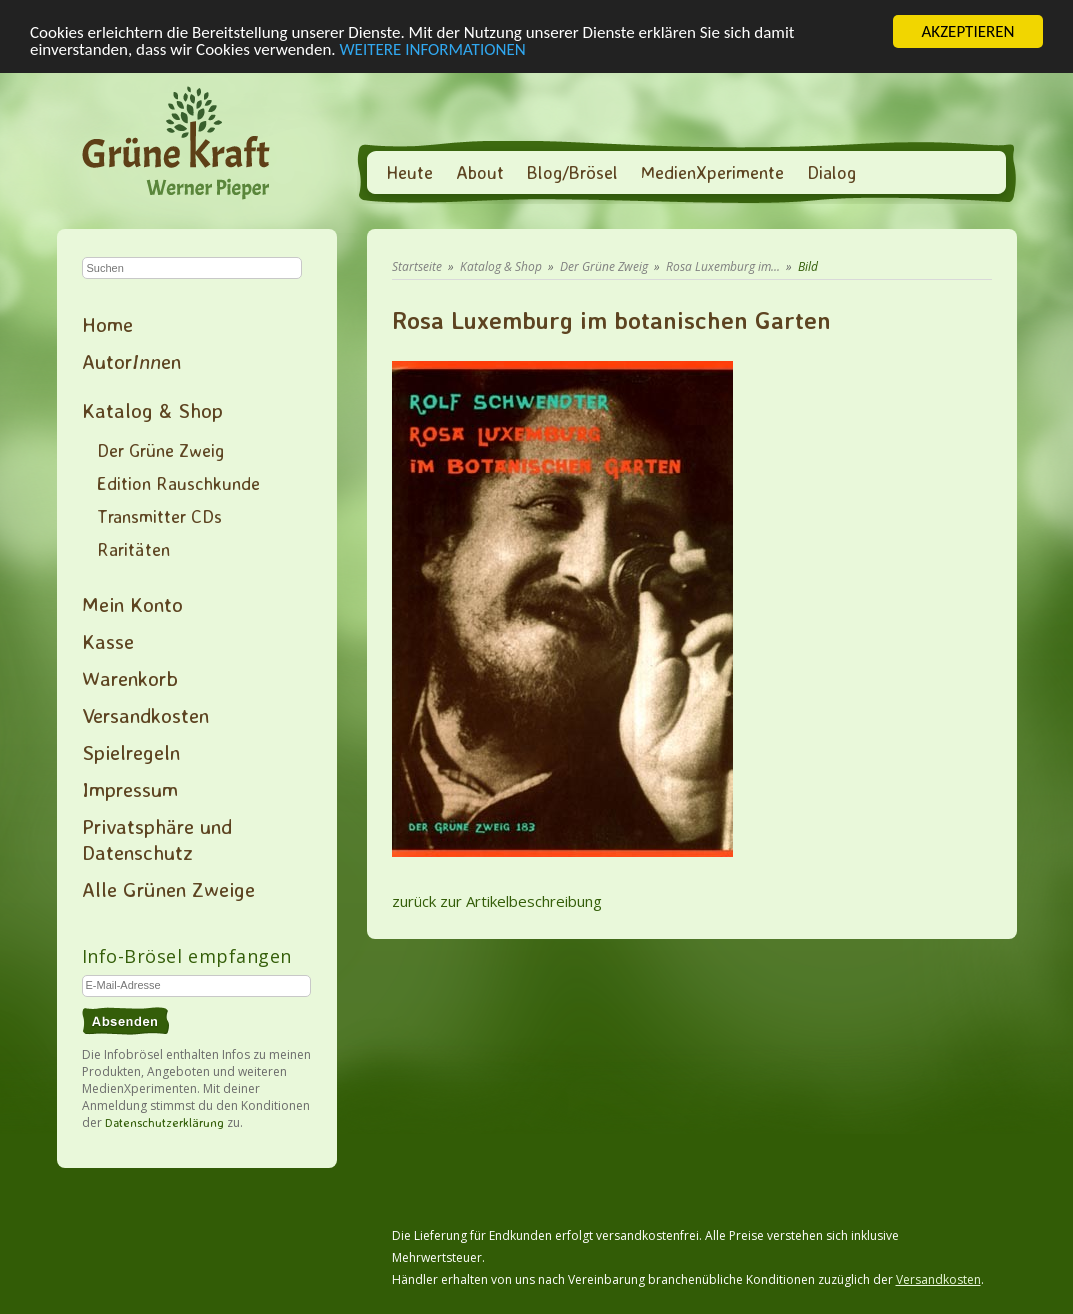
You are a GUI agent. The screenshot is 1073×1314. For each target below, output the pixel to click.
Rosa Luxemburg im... (723, 266)
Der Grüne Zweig (160, 450)
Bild (808, 266)
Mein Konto (132, 604)
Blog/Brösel (572, 172)
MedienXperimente (712, 172)
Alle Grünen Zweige (168, 889)
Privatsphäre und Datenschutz (157, 839)
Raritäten (133, 549)
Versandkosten (145, 715)
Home (107, 324)
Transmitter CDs (159, 516)
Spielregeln (131, 752)
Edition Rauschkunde (178, 483)
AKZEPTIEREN (967, 31)
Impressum (130, 789)
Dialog (831, 172)
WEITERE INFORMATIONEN (433, 48)
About (480, 172)
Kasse (108, 641)
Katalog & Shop (152, 410)
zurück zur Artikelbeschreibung (497, 901)
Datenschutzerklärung (164, 1122)
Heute (409, 172)
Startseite (417, 266)
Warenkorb (130, 678)
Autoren (131, 361)
